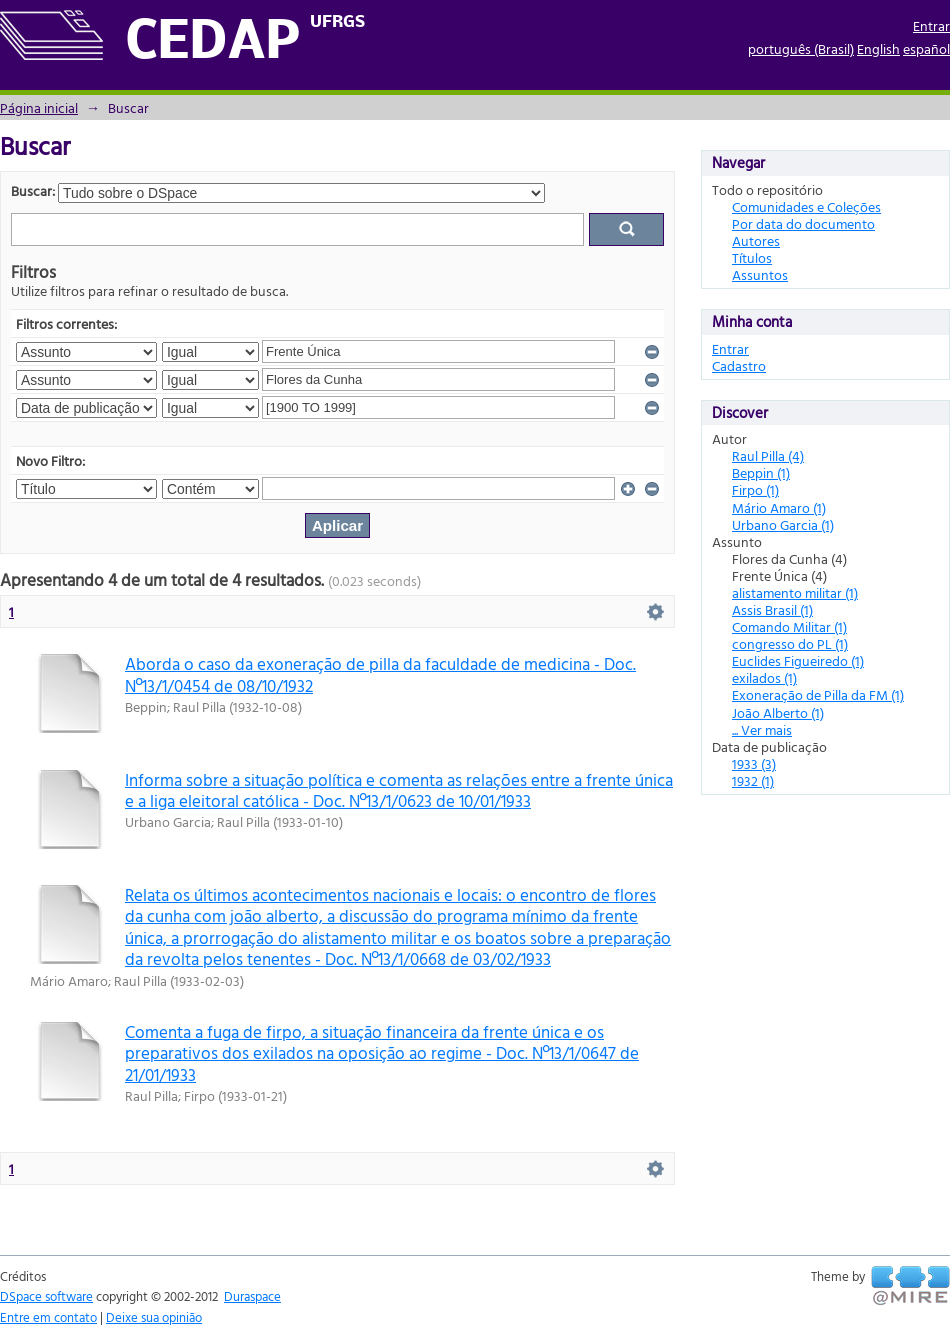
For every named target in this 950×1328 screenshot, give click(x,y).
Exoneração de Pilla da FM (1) (818, 694)
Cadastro (739, 365)
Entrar (931, 25)
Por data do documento (803, 223)
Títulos (752, 257)
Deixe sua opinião (154, 1317)
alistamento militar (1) (795, 592)
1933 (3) (754, 763)
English (878, 48)
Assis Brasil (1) (772, 609)
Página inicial (39, 107)
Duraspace (252, 1296)
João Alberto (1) (778, 712)
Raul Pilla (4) (768, 455)
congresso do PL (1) (790, 643)
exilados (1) (764, 677)
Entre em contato (48, 1317)
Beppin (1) (761, 472)
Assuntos (760, 274)
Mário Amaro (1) (779, 507)
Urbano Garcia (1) (783, 524)
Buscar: (33, 190)
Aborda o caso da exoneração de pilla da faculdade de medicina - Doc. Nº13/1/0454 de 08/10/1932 (380, 674)
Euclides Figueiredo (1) (798, 660)
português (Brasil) (801, 48)
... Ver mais (762, 729)
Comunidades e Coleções (806, 206)
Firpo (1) (755, 489)
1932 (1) (753, 780)
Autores (756, 240)
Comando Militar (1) (789, 626)
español (926, 48)
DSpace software (46, 1296)
